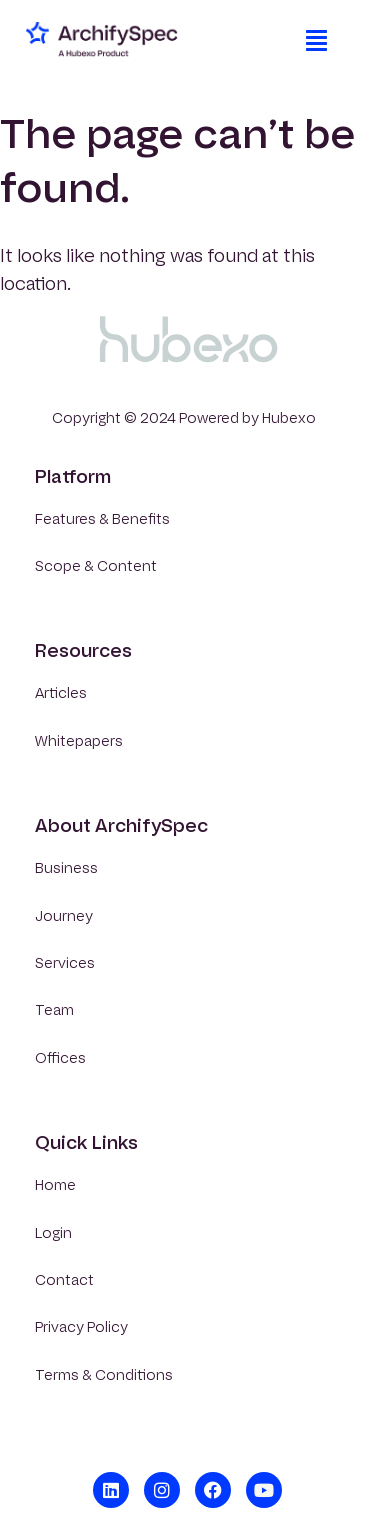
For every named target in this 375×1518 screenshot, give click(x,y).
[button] (316, 40)
